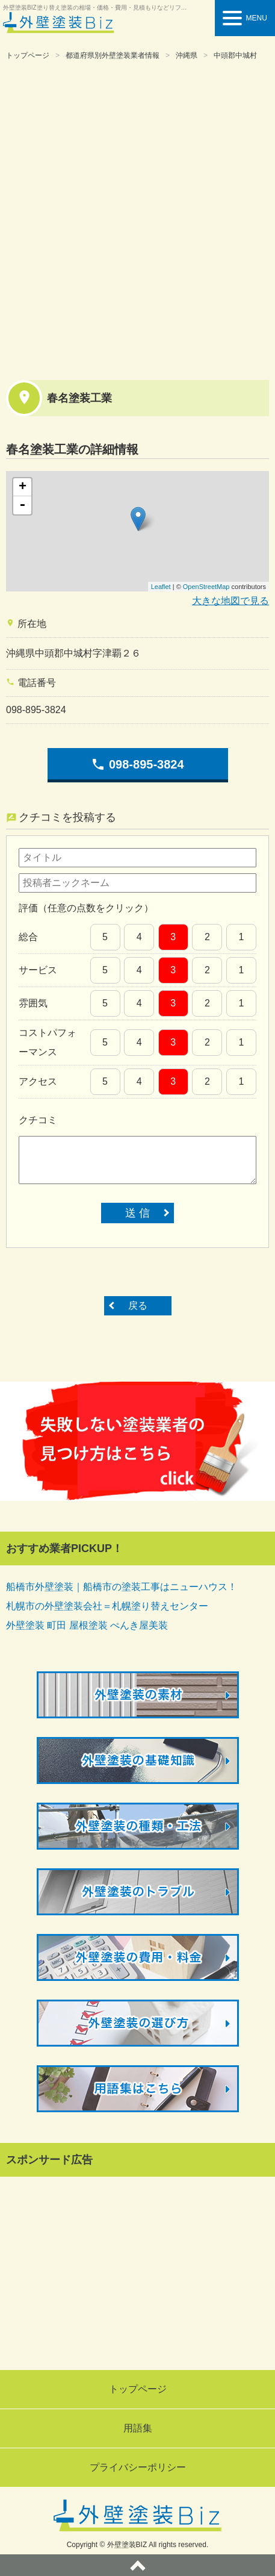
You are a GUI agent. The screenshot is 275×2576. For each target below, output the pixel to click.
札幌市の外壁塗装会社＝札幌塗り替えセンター (107, 1606)
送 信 (137, 1213)
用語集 (137, 2428)
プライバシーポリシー (138, 2467)
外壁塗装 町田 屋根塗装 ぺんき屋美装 (87, 1625)
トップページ (27, 55)
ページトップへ (137, 2565)
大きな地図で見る (230, 601)
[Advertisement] (137, 218)
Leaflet (161, 586)
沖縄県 (186, 55)
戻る (137, 1305)
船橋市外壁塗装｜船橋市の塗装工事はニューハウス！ (121, 1587)
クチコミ (38, 1120)
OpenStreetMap (206, 586)
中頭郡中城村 (235, 55)
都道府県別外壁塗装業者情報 (112, 55)
